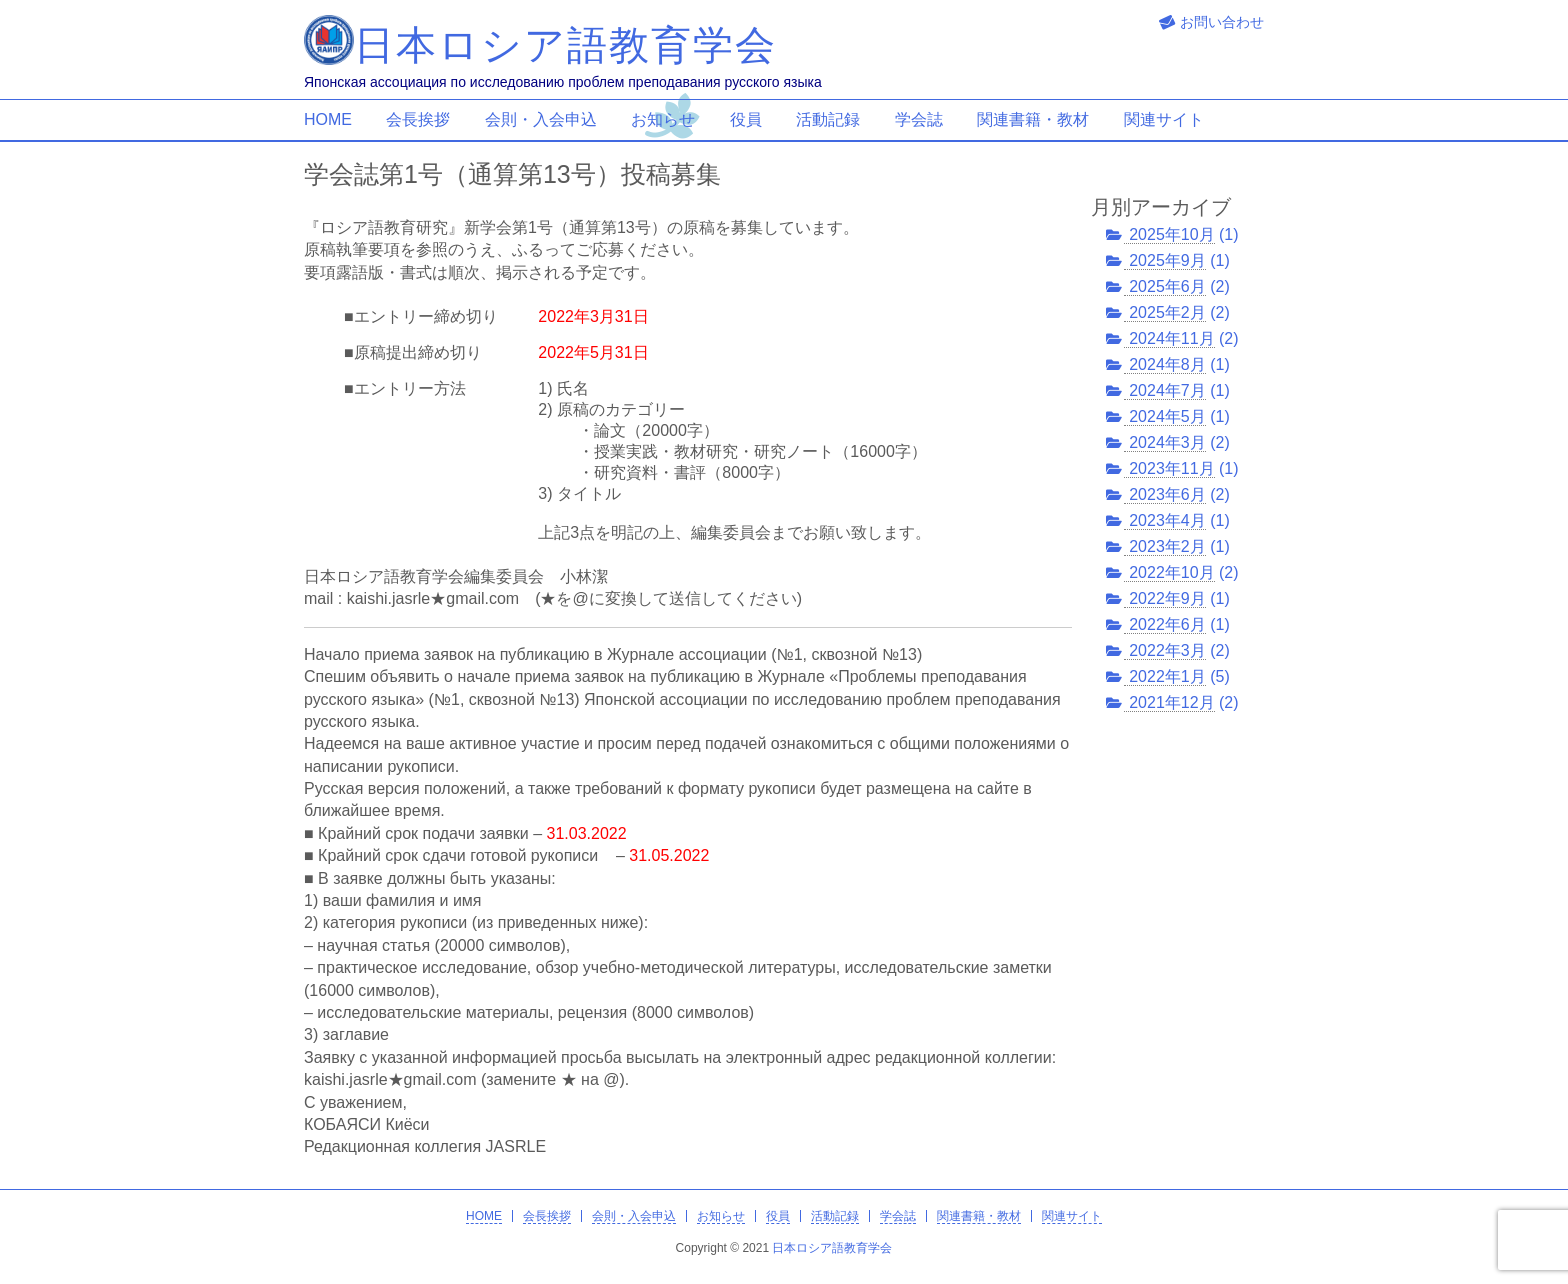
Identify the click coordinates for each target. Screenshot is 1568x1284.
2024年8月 (1167, 364)
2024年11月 (1171, 338)
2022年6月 (1167, 624)
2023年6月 (1167, 494)
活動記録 (828, 119)
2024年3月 (1167, 442)
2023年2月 (1167, 546)
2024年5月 (1167, 416)
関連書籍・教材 (1033, 119)
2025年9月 (1167, 260)
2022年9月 (1167, 598)
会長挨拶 (418, 119)
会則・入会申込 (541, 119)
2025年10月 (1171, 234)
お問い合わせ (1222, 22)
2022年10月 (1171, 572)
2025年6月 (1167, 286)
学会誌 (919, 119)
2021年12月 (1171, 702)
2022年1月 (1167, 676)
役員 (746, 119)
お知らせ (663, 119)
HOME (328, 119)
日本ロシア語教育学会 (832, 1248)
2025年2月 (1167, 312)
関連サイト (1164, 119)
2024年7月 (1167, 390)
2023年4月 (1167, 520)
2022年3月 (1167, 650)
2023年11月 (1171, 468)
